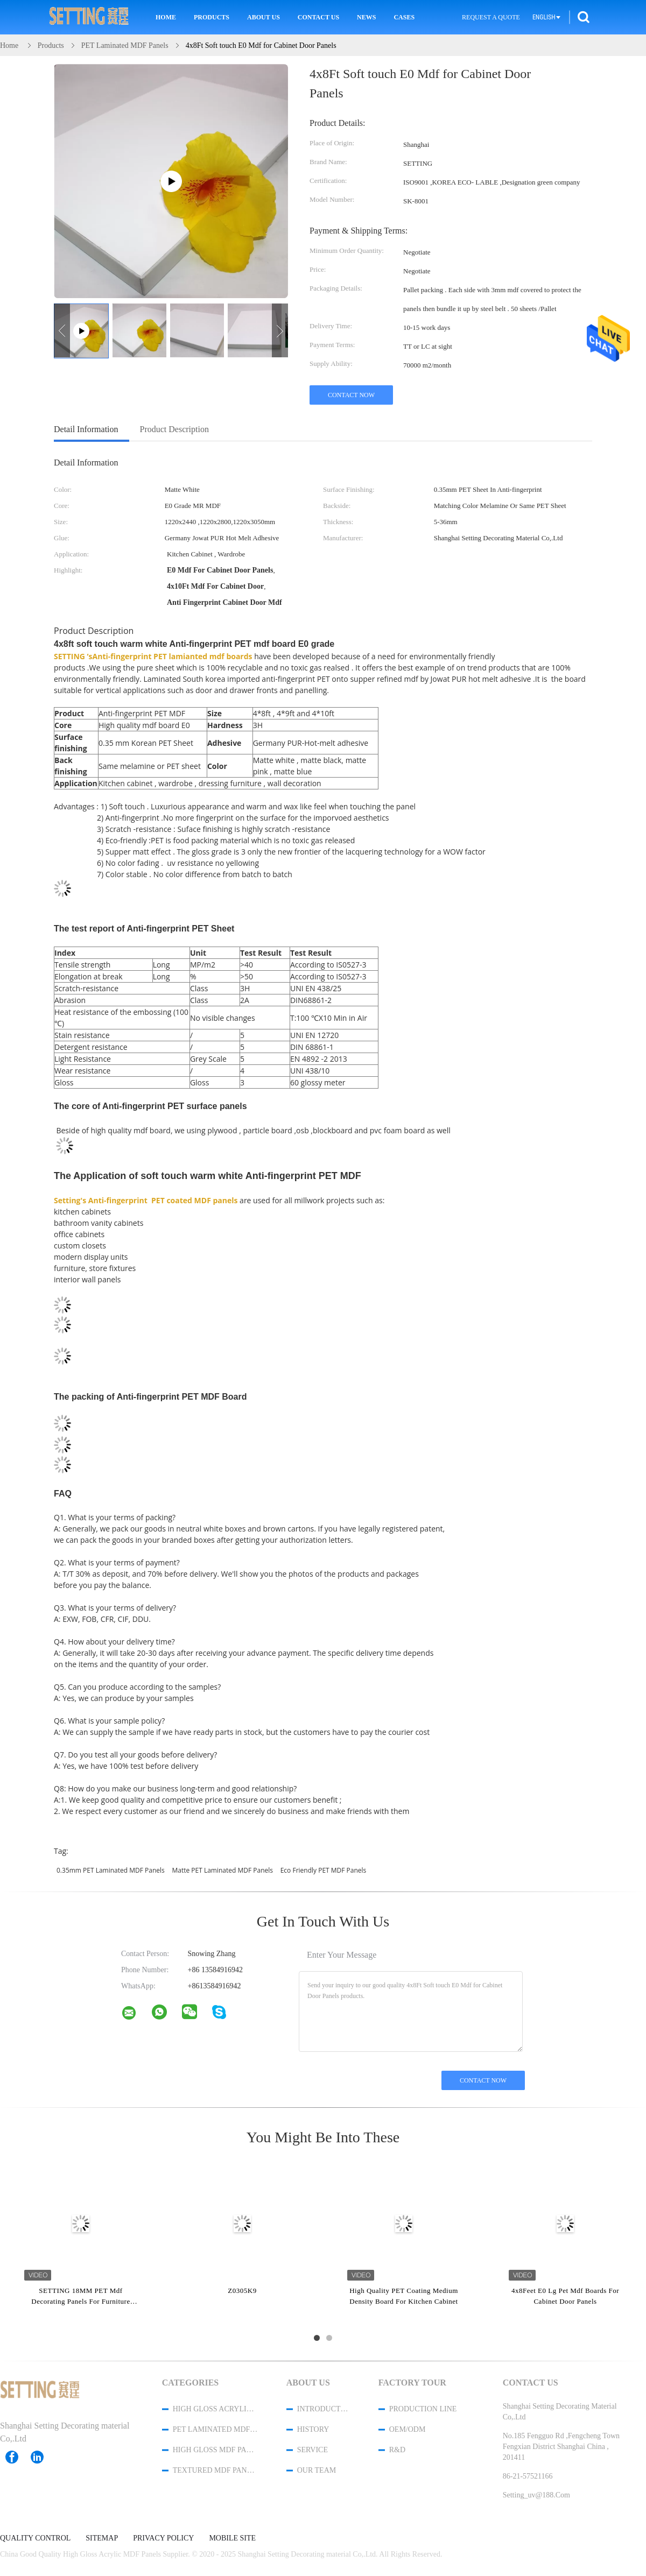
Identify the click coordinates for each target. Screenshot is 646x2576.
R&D (397, 2450)
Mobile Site (232, 2538)
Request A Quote (491, 17)
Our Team (316, 2470)
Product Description (174, 429)
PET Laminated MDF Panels (215, 2429)
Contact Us (318, 17)
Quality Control (35, 2538)
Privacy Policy (163, 2538)
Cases (404, 17)
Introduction (323, 2409)
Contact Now (351, 395)
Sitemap (102, 2538)
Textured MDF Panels (215, 2470)
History (313, 2429)
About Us (263, 17)
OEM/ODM (407, 2429)
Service (312, 2450)
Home (166, 17)
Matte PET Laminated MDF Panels (222, 1870)
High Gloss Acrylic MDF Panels (215, 2409)
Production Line (423, 2409)
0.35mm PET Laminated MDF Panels (111, 1870)
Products (211, 17)
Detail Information (86, 429)
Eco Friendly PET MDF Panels (323, 1870)
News (366, 17)
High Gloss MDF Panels (215, 2450)
